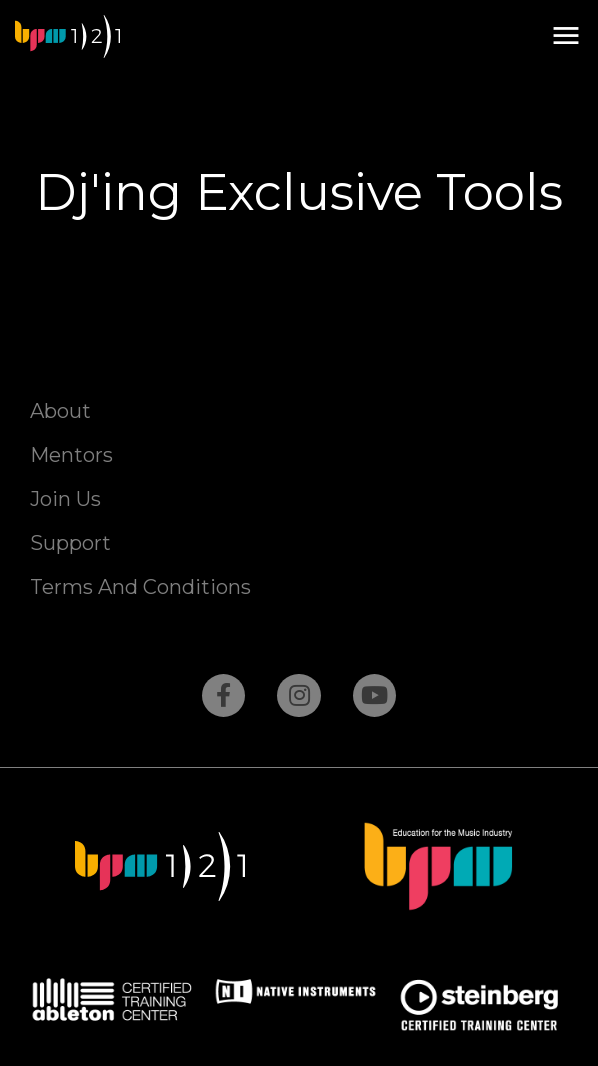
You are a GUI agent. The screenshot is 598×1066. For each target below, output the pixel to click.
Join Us (65, 499)
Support (70, 543)
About (60, 411)
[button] (565, 36)
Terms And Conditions (140, 587)
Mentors (71, 455)
